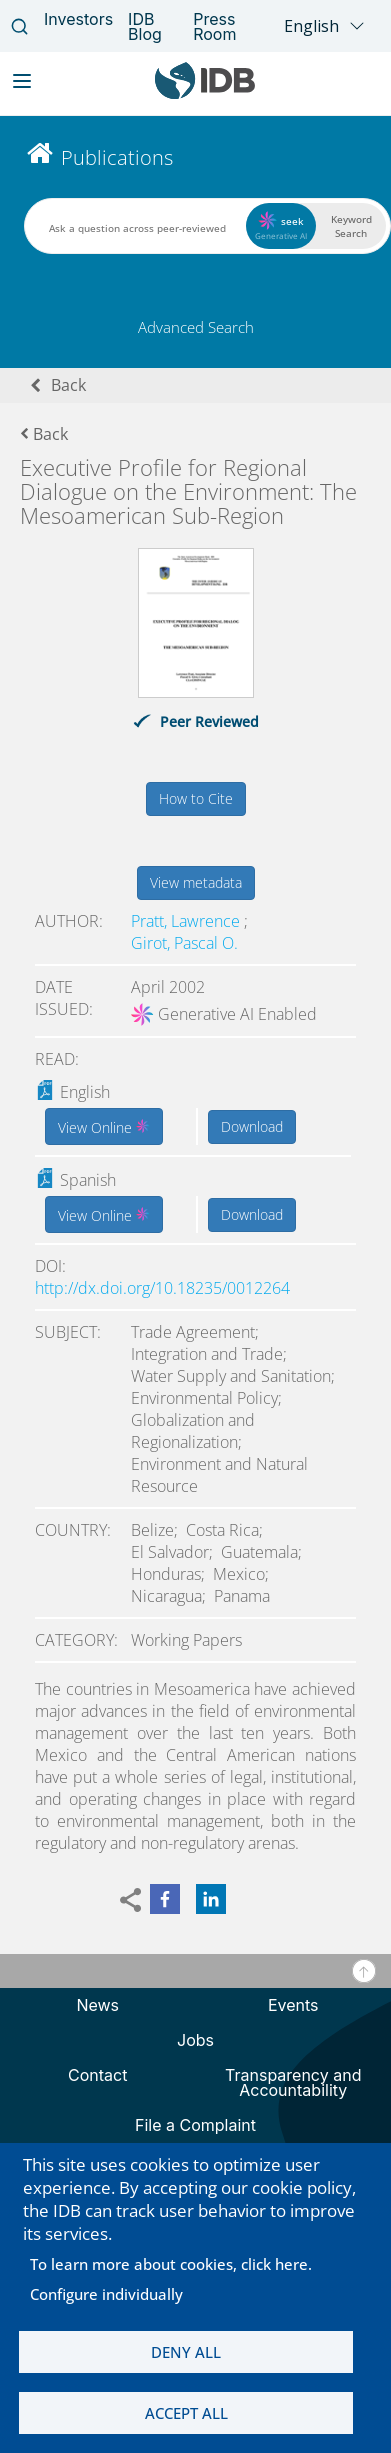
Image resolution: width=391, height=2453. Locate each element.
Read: (57, 1059)
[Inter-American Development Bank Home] (205, 94)
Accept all (186, 2413)
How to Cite (196, 798)
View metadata (196, 882)
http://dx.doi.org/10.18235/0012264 (162, 1288)
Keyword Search (351, 226)
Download (252, 1126)
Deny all (186, 2352)
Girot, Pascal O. (184, 943)
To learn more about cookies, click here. (171, 2264)
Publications (117, 157)
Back (68, 385)
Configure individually (106, 2294)
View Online (104, 1126)
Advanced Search (196, 327)
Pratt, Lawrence (187, 921)
